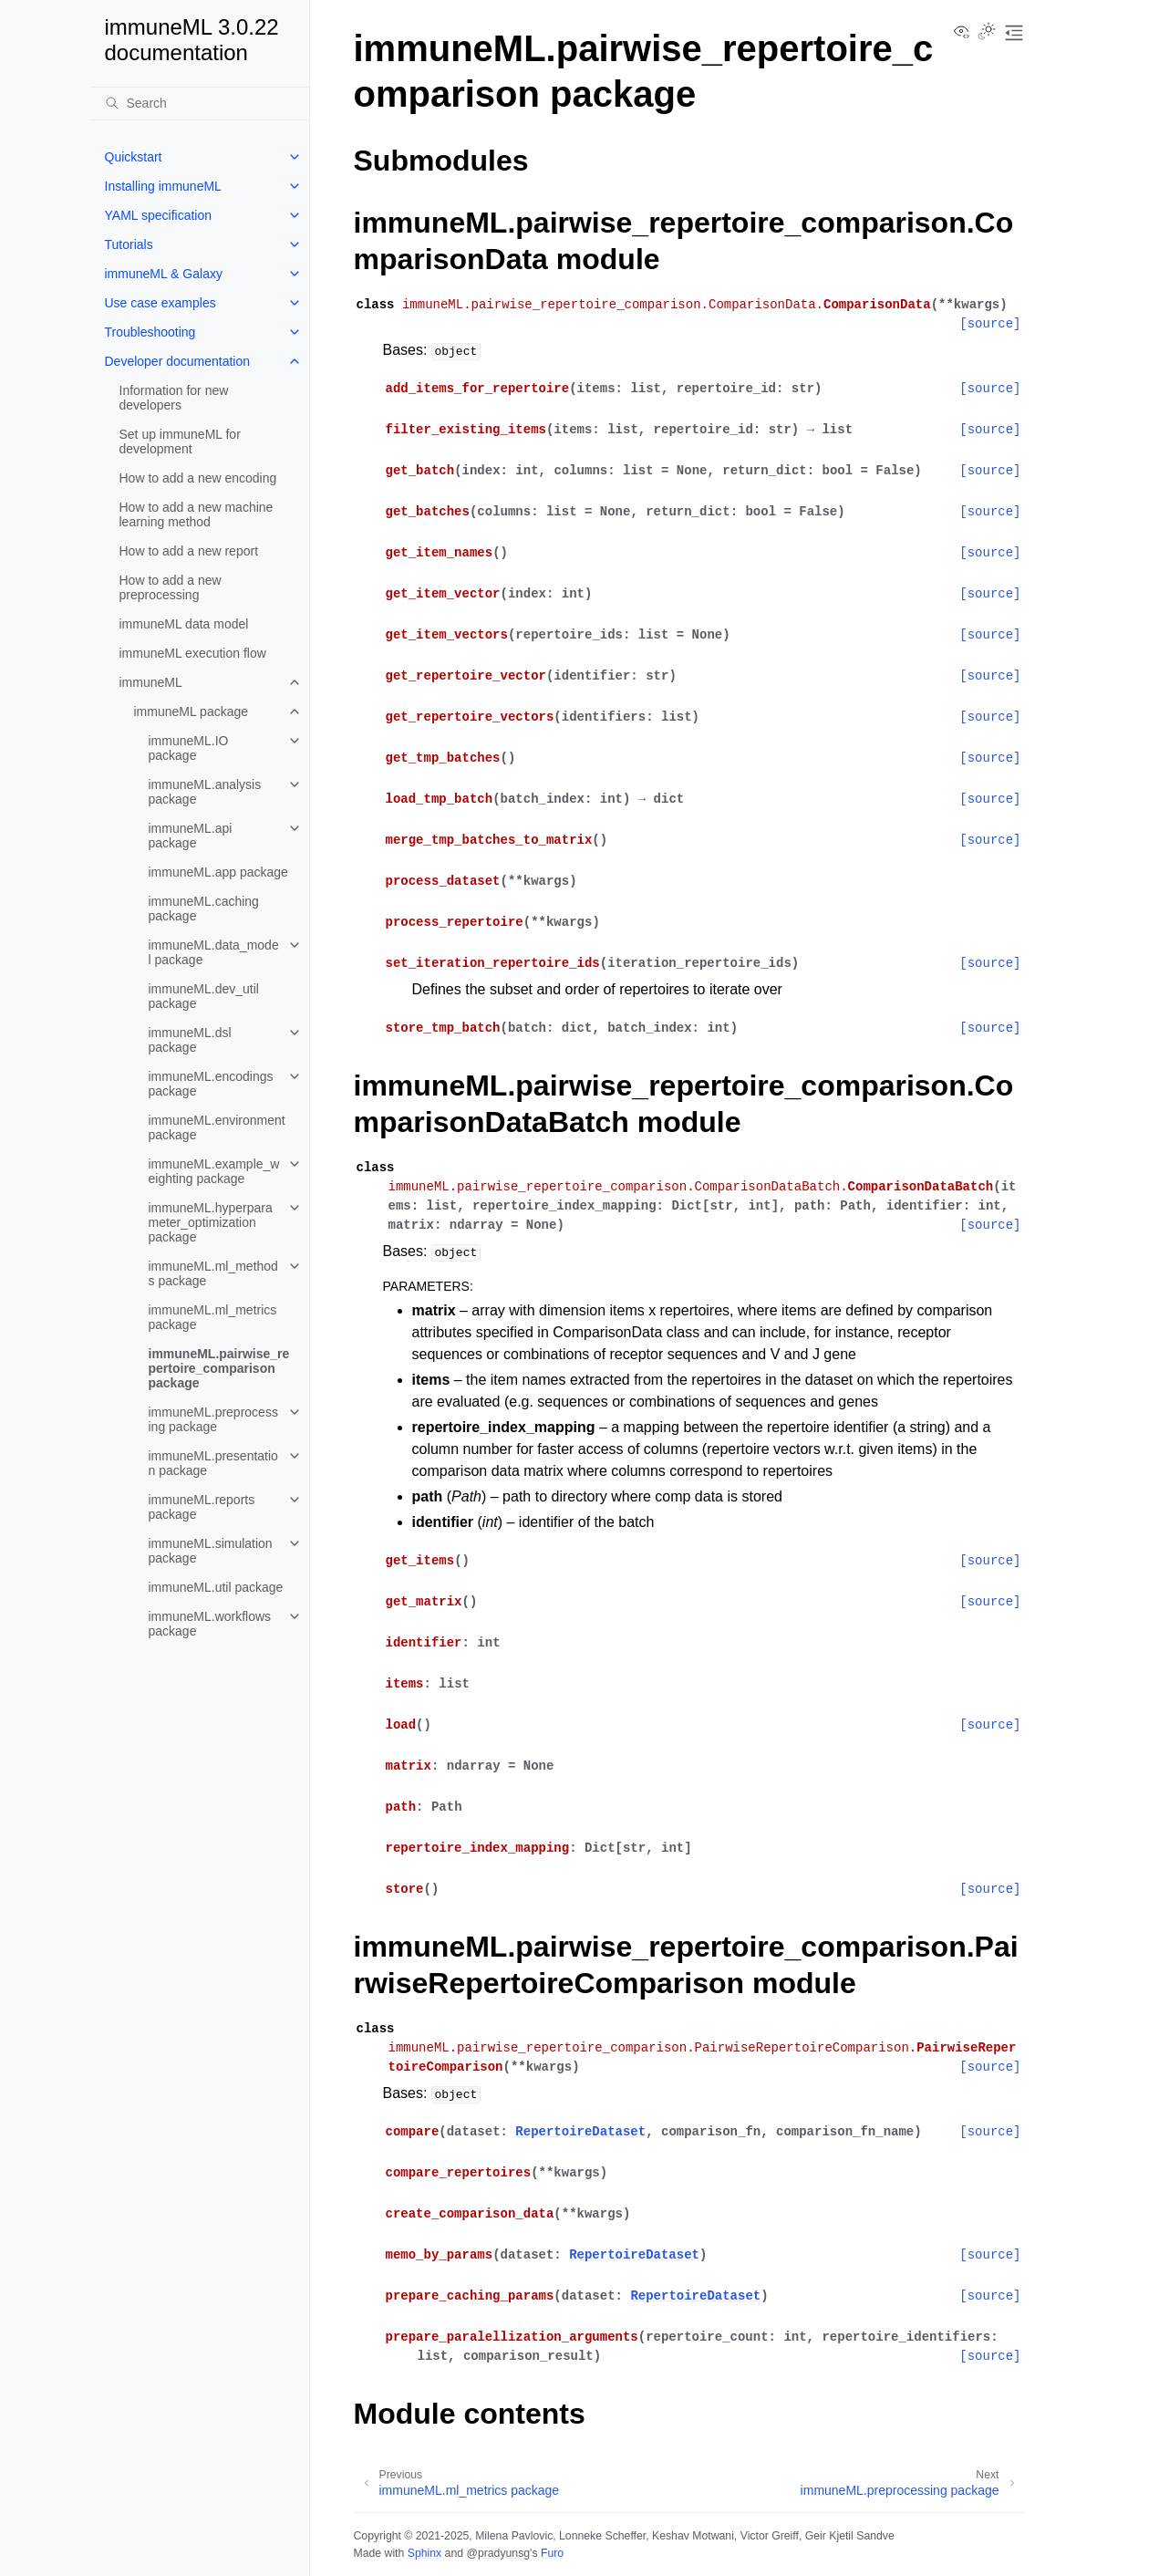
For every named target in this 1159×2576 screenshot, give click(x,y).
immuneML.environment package (217, 1127)
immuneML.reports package (202, 1507)
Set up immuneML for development (180, 441)
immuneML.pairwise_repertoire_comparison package (219, 1368)
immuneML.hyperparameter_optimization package (211, 1222)
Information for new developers (174, 397)
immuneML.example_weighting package (214, 1171)
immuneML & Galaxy (163, 273)
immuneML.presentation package (213, 1463)
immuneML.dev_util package (204, 996)
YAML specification (158, 215)
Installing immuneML (163, 186)
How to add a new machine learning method (196, 514)
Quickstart (133, 157)
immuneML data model (184, 624)
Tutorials (129, 244)
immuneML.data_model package (214, 952)
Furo (552, 2553)
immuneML (150, 682)
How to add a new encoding (198, 478)
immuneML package (191, 711)
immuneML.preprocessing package (213, 1419)
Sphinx (424, 2553)
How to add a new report (189, 551)
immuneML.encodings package (211, 1083)
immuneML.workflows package (210, 1623)
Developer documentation (178, 361)
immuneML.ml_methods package (213, 1273)
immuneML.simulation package (211, 1550)
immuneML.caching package (204, 908)
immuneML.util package (216, 1587)
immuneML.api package (191, 835)
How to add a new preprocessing (170, 587)
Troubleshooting (150, 332)
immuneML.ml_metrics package (213, 1317)
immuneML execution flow (192, 653)
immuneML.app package (218, 872)
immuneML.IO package (189, 748)
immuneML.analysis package (205, 791)
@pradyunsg (498, 2553)
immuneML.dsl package (190, 1039)
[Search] (199, 103)
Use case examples (160, 303)
